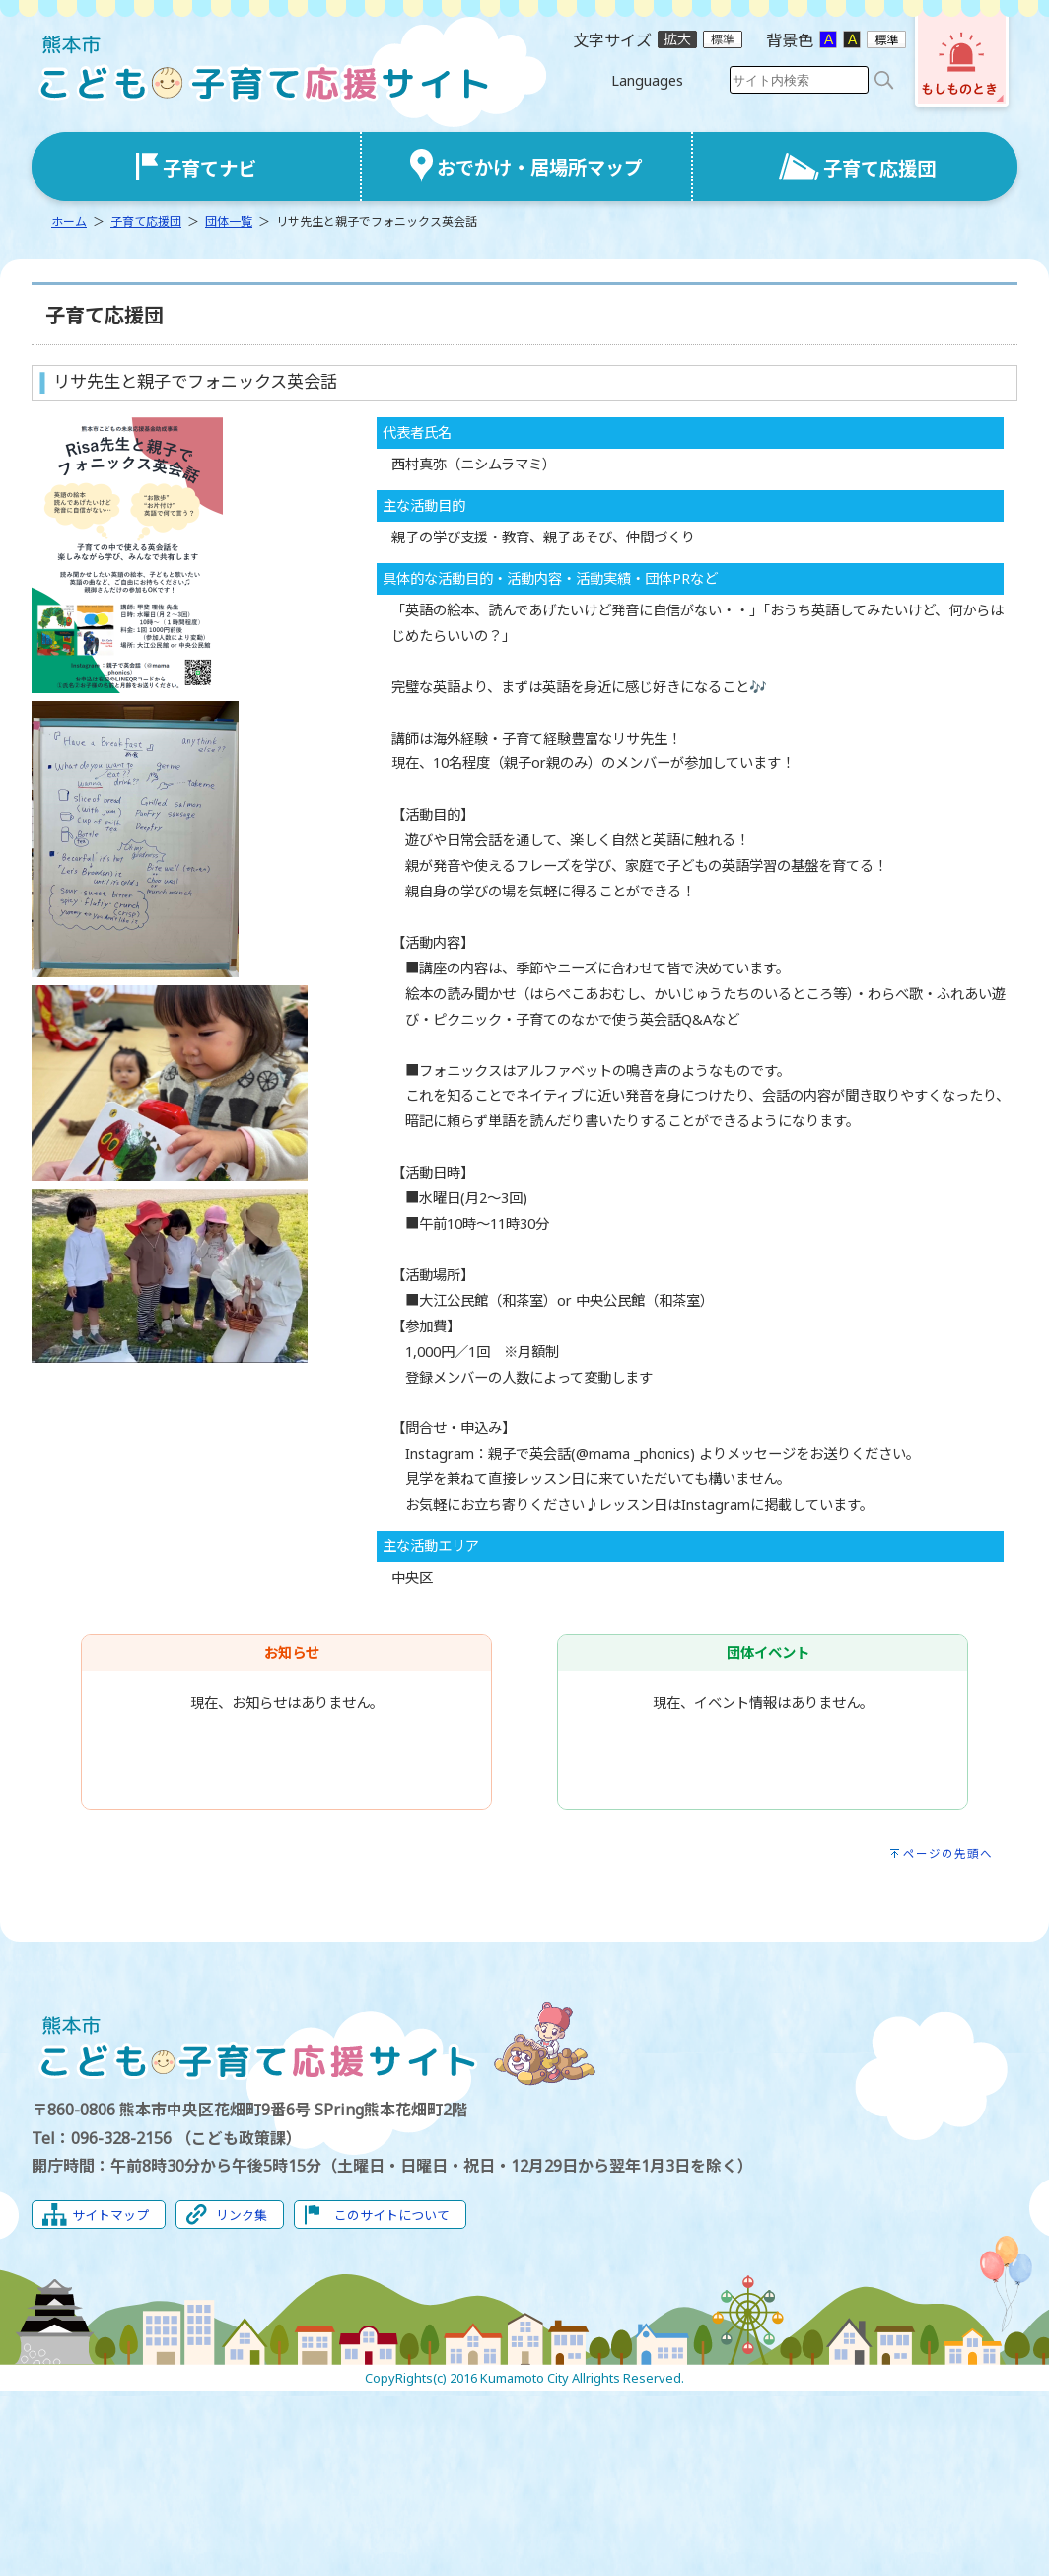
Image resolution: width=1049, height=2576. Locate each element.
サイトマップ (110, 2215)
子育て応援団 (145, 221)
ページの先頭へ (948, 1853)
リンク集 (241, 2215)
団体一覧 (228, 221)
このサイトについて (392, 2215)
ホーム (69, 221)
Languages (647, 80)
